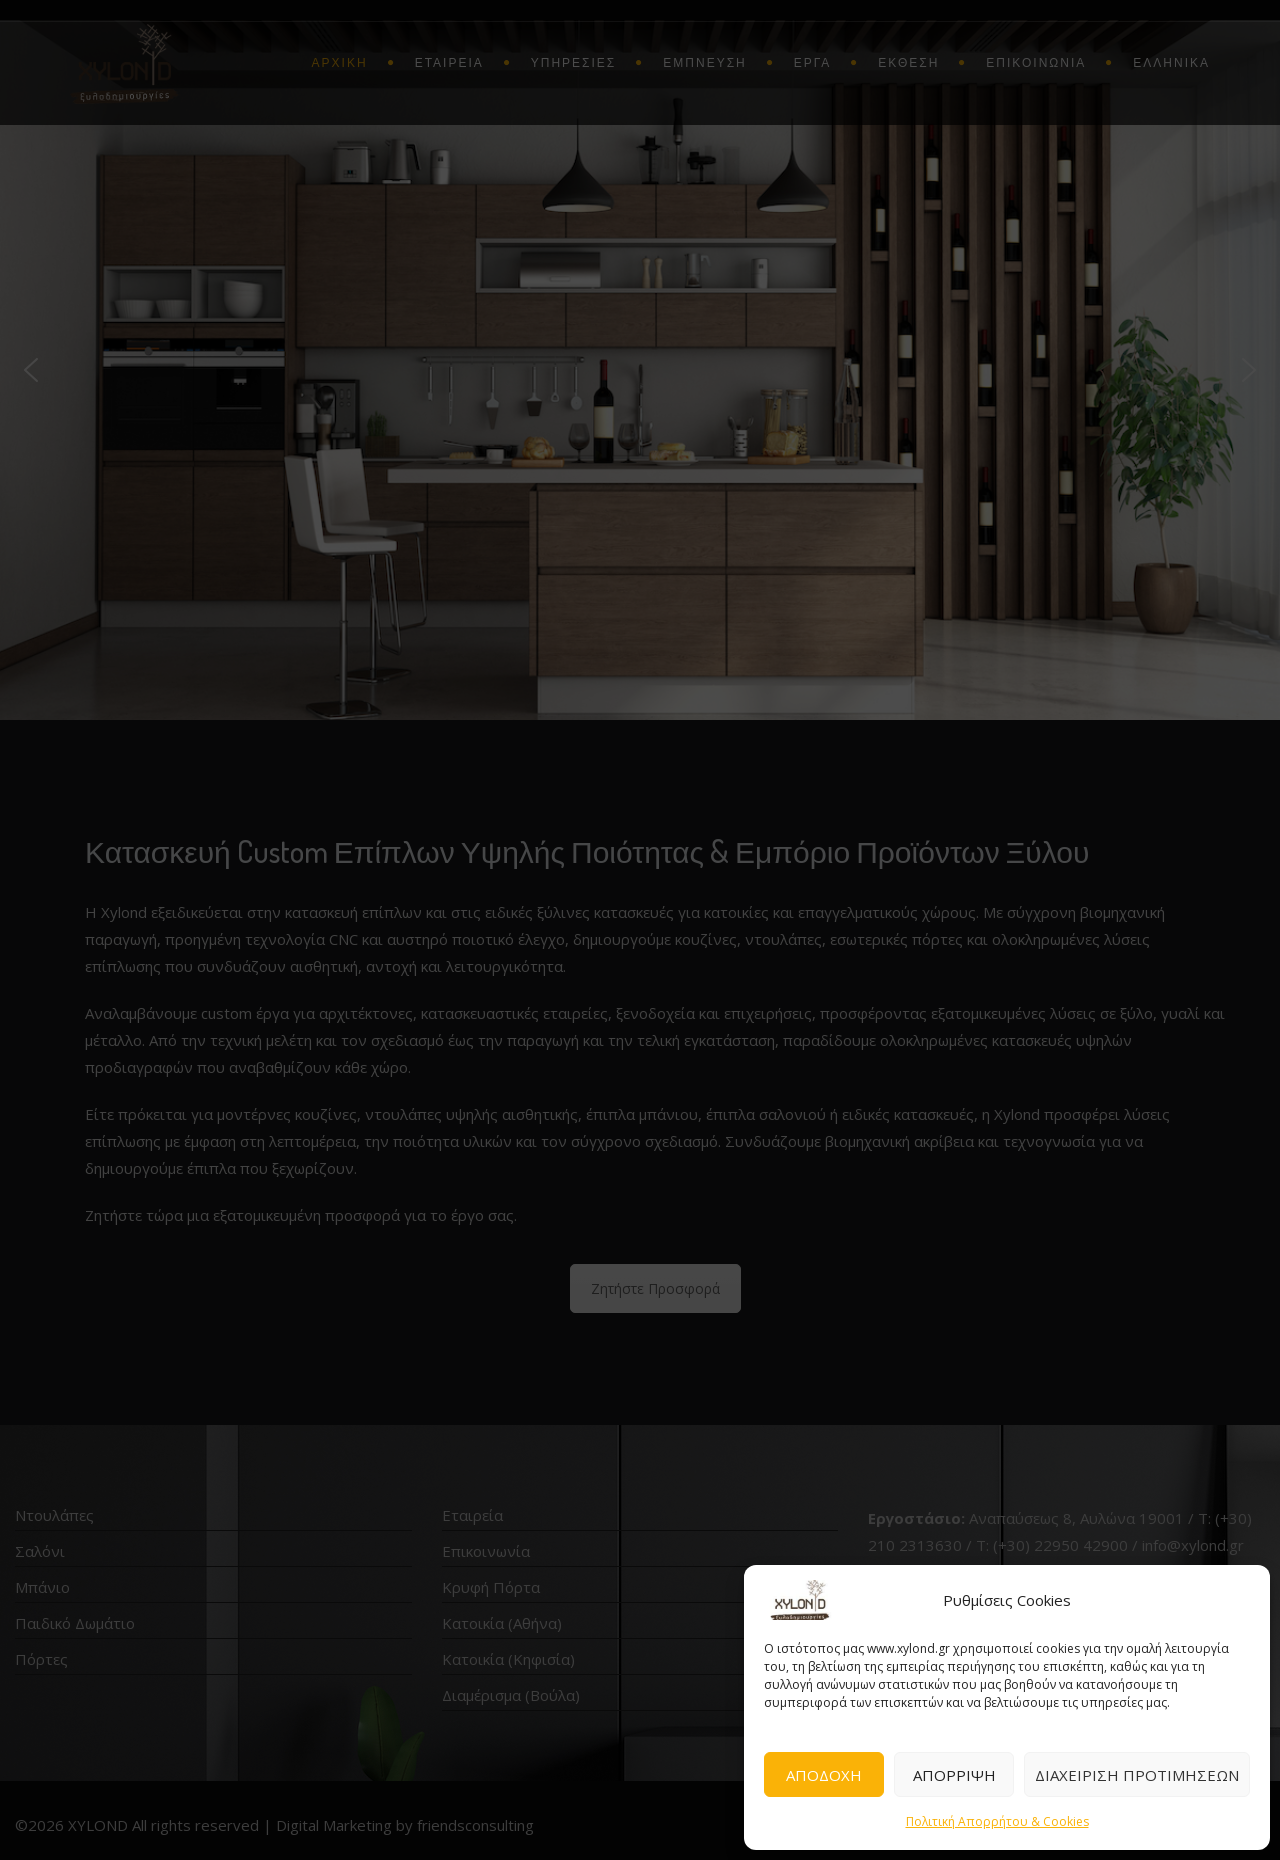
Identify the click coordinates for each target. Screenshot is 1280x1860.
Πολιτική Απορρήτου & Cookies (997, 1821)
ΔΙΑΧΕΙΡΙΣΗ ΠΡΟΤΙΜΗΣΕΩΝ (1137, 1775)
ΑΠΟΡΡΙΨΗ (954, 1775)
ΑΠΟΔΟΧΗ (824, 1775)
